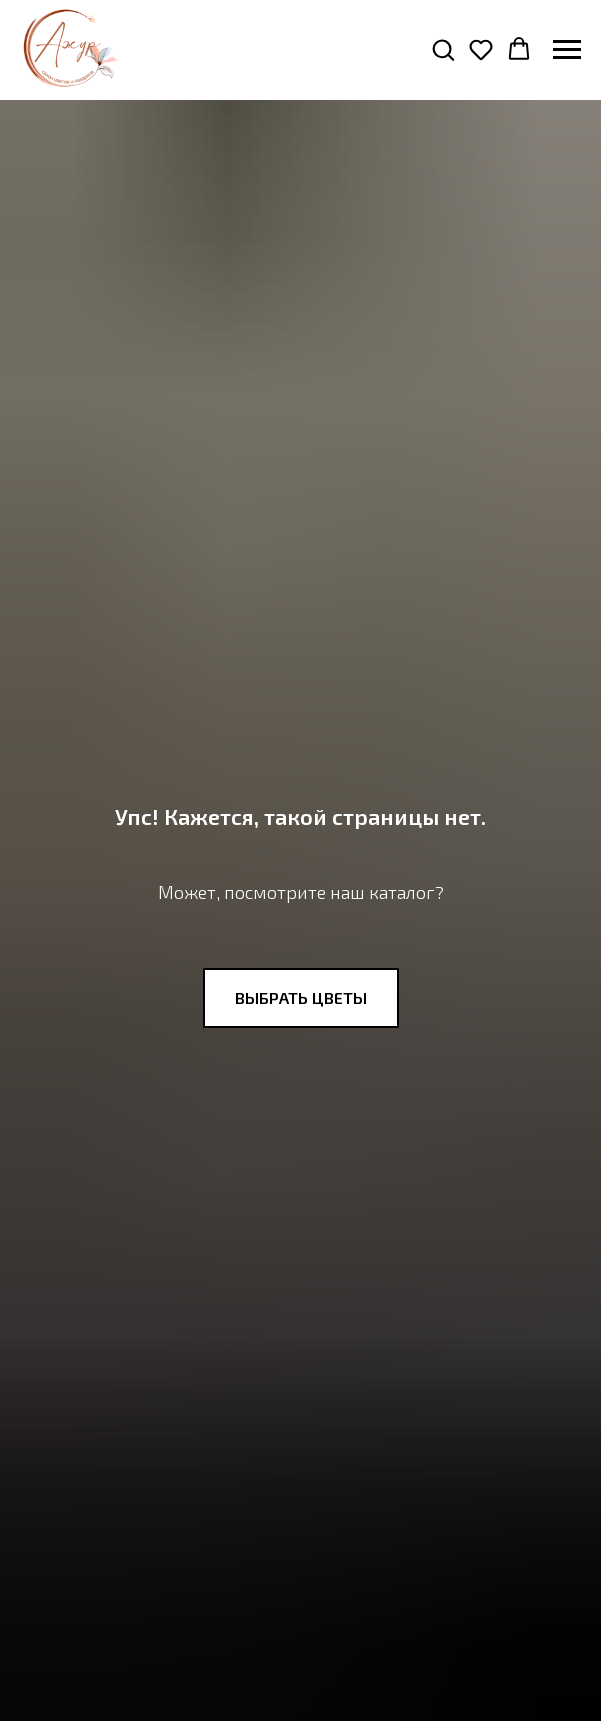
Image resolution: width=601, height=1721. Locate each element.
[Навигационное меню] (567, 50)
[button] (443, 49)
